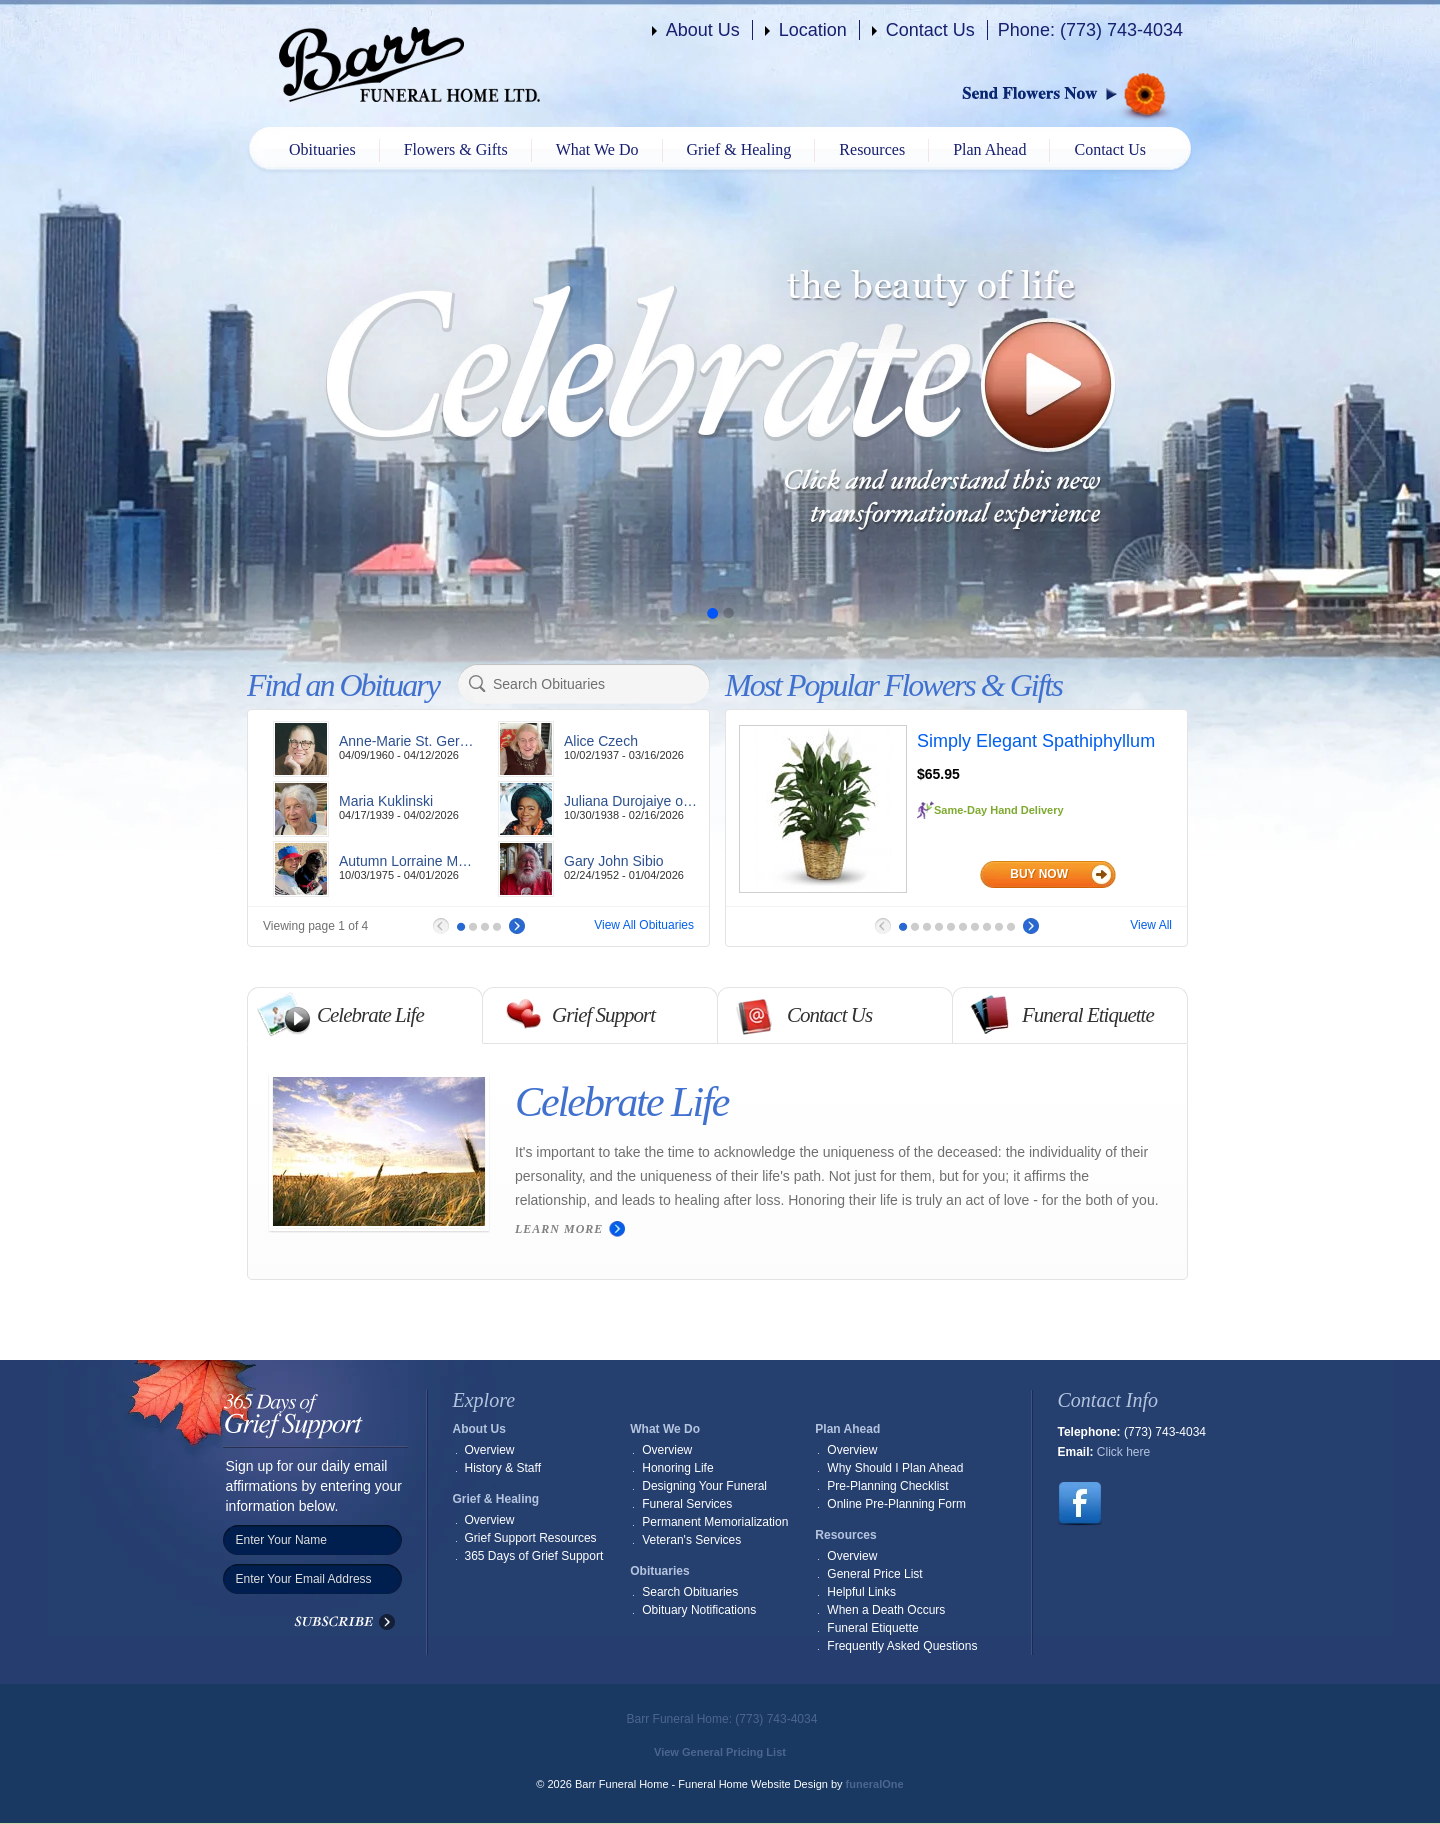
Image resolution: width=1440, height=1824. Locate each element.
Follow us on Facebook (1080, 1504)
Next (517, 926)
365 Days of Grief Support (534, 1556)
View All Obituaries (644, 925)
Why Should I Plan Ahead (895, 1468)
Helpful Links (861, 1592)
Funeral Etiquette (872, 1628)
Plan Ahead (989, 149)
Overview (490, 1450)
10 (1011, 927)
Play (1049, 385)
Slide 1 (712, 613)
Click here (1123, 1452)
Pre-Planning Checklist (887, 1486)
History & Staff (503, 1468)
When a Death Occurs (886, 1610)
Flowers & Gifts (456, 149)
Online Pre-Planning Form (896, 1504)
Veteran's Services (691, 1540)
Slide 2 (728, 613)
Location (813, 30)
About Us (703, 30)
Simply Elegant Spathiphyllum (1036, 741)
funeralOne (875, 1784)
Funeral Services (687, 1504)
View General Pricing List (720, 1752)
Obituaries (322, 149)
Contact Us (930, 30)
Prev (441, 926)
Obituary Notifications (699, 1610)
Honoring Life (677, 1468)
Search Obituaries (690, 1592)
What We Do (597, 149)
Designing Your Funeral (704, 1486)
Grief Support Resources (531, 1538)
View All (1151, 925)
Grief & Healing (739, 149)
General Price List (874, 1574)
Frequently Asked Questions (902, 1646)
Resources (872, 149)
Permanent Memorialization (715, 1522)
